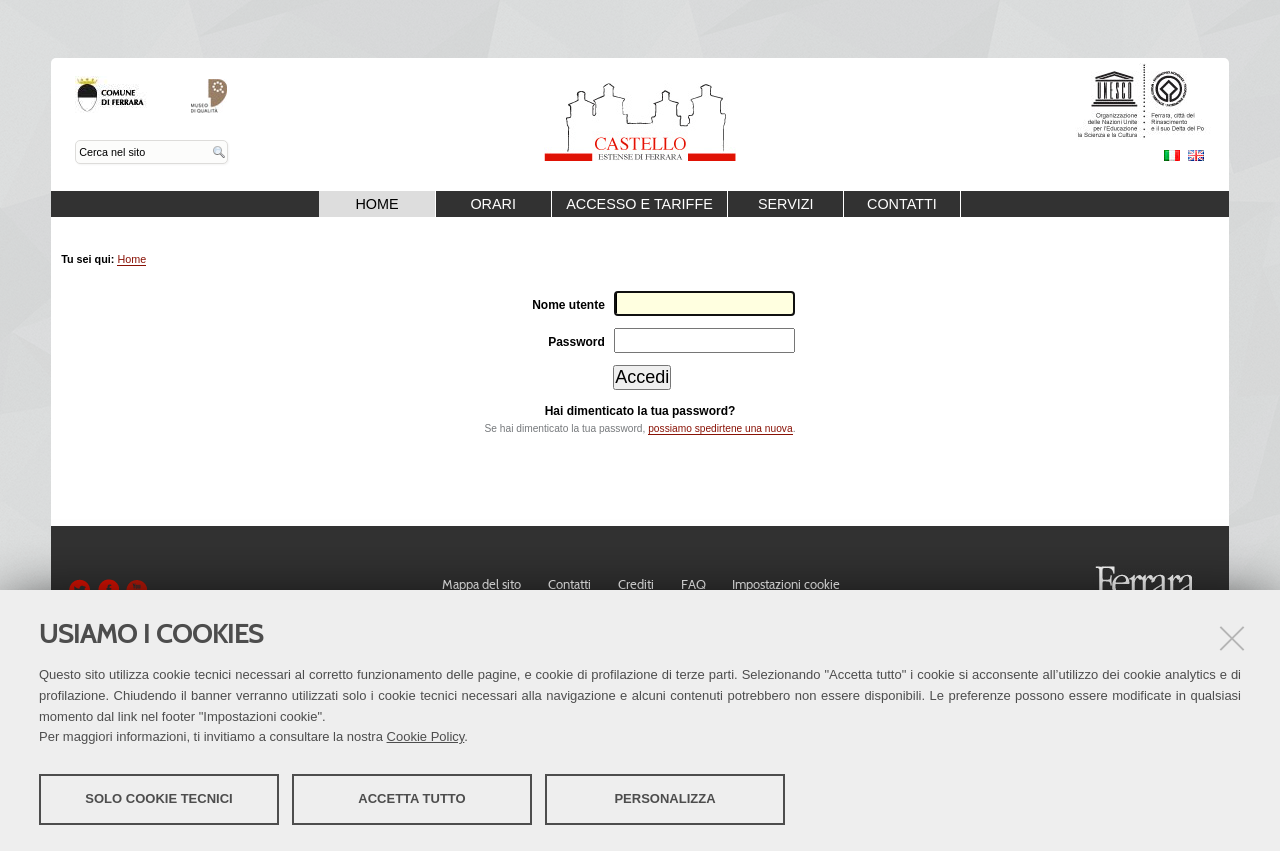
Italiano (1172, 155)
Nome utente (568, 305)
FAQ (693, 584)
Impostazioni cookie (786, 584)
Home (376, 204)
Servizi (786, 204)
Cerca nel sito (75, 140)
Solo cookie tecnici (158, 798)
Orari (493, 204)
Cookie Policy (426, 736)
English (1196, 155)
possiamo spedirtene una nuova (720, 428)
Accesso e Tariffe (639, 204)
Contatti (902, 204)
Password (576, 342)
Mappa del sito (481, 584)
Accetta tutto (411, 798)
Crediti (636, 584)
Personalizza (664, 798)
